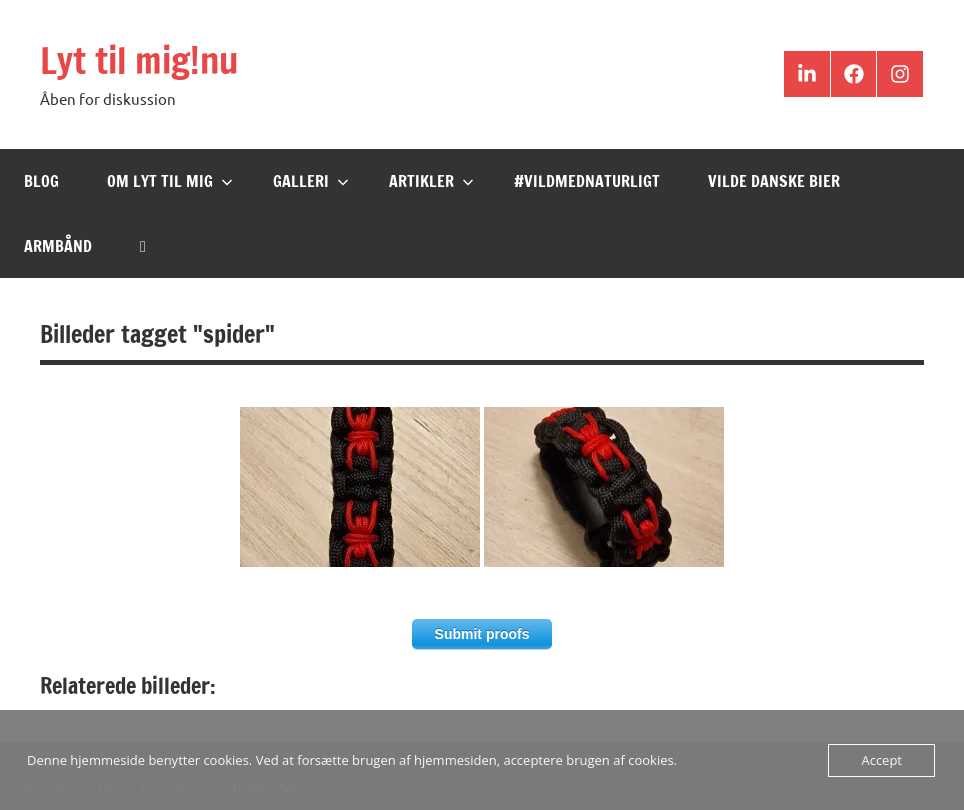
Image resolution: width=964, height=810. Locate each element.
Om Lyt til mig (170, 181)
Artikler (431, 181)
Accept (881, 760)
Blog (41, 181)
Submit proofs (482, 634)
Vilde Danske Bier (774, 181)
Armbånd (58, 246)
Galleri (311, 181)
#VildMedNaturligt (587, 181)
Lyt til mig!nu (139, 60)
